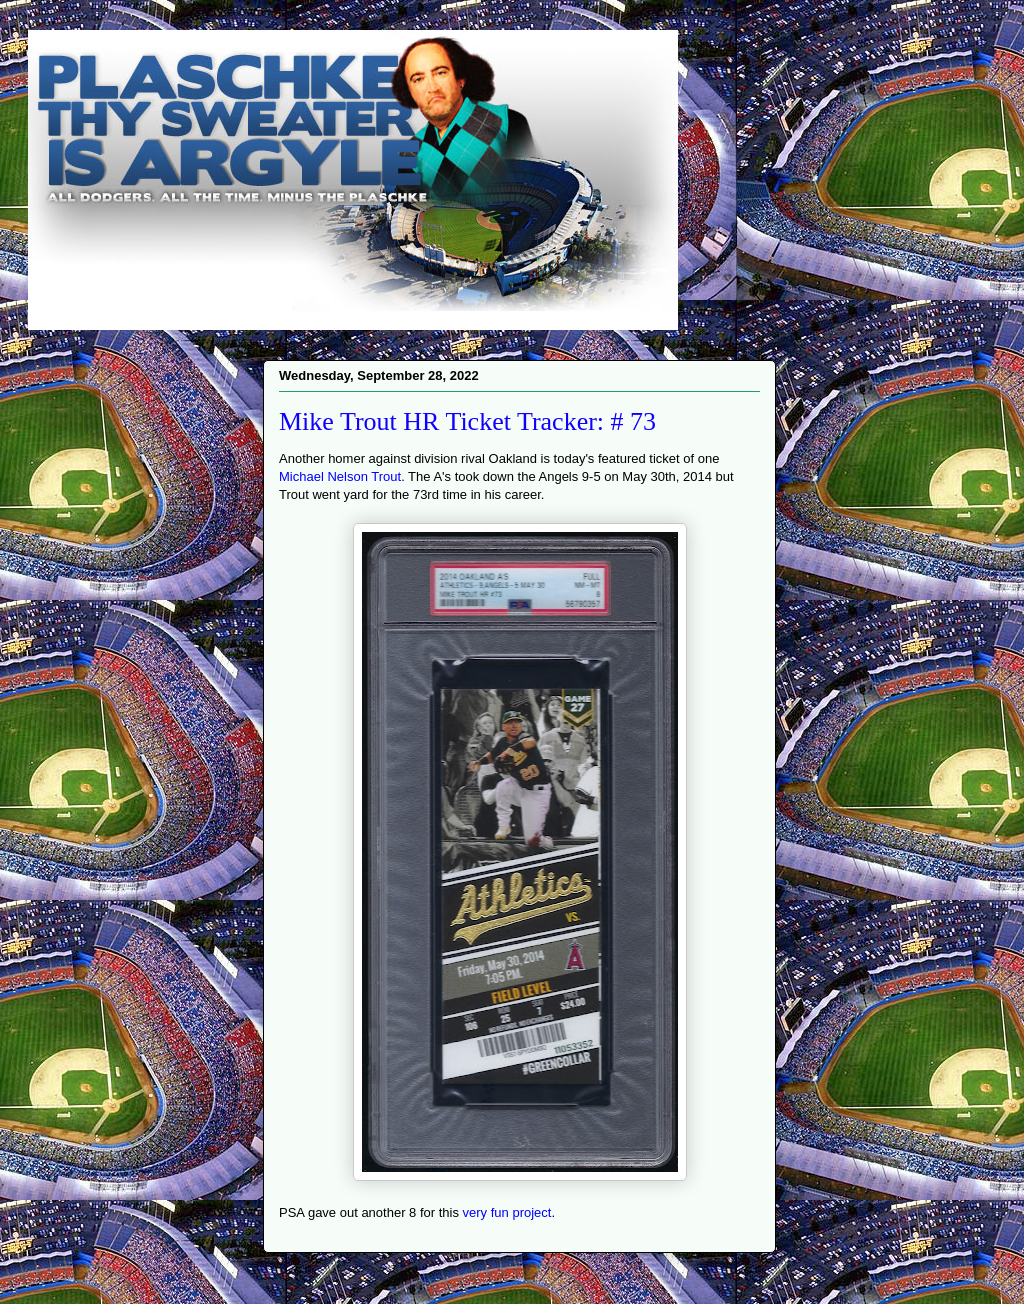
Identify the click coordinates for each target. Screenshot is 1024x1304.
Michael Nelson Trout (340, 476)
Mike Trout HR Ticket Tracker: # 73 (467, 421)
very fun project (507, 1212)
